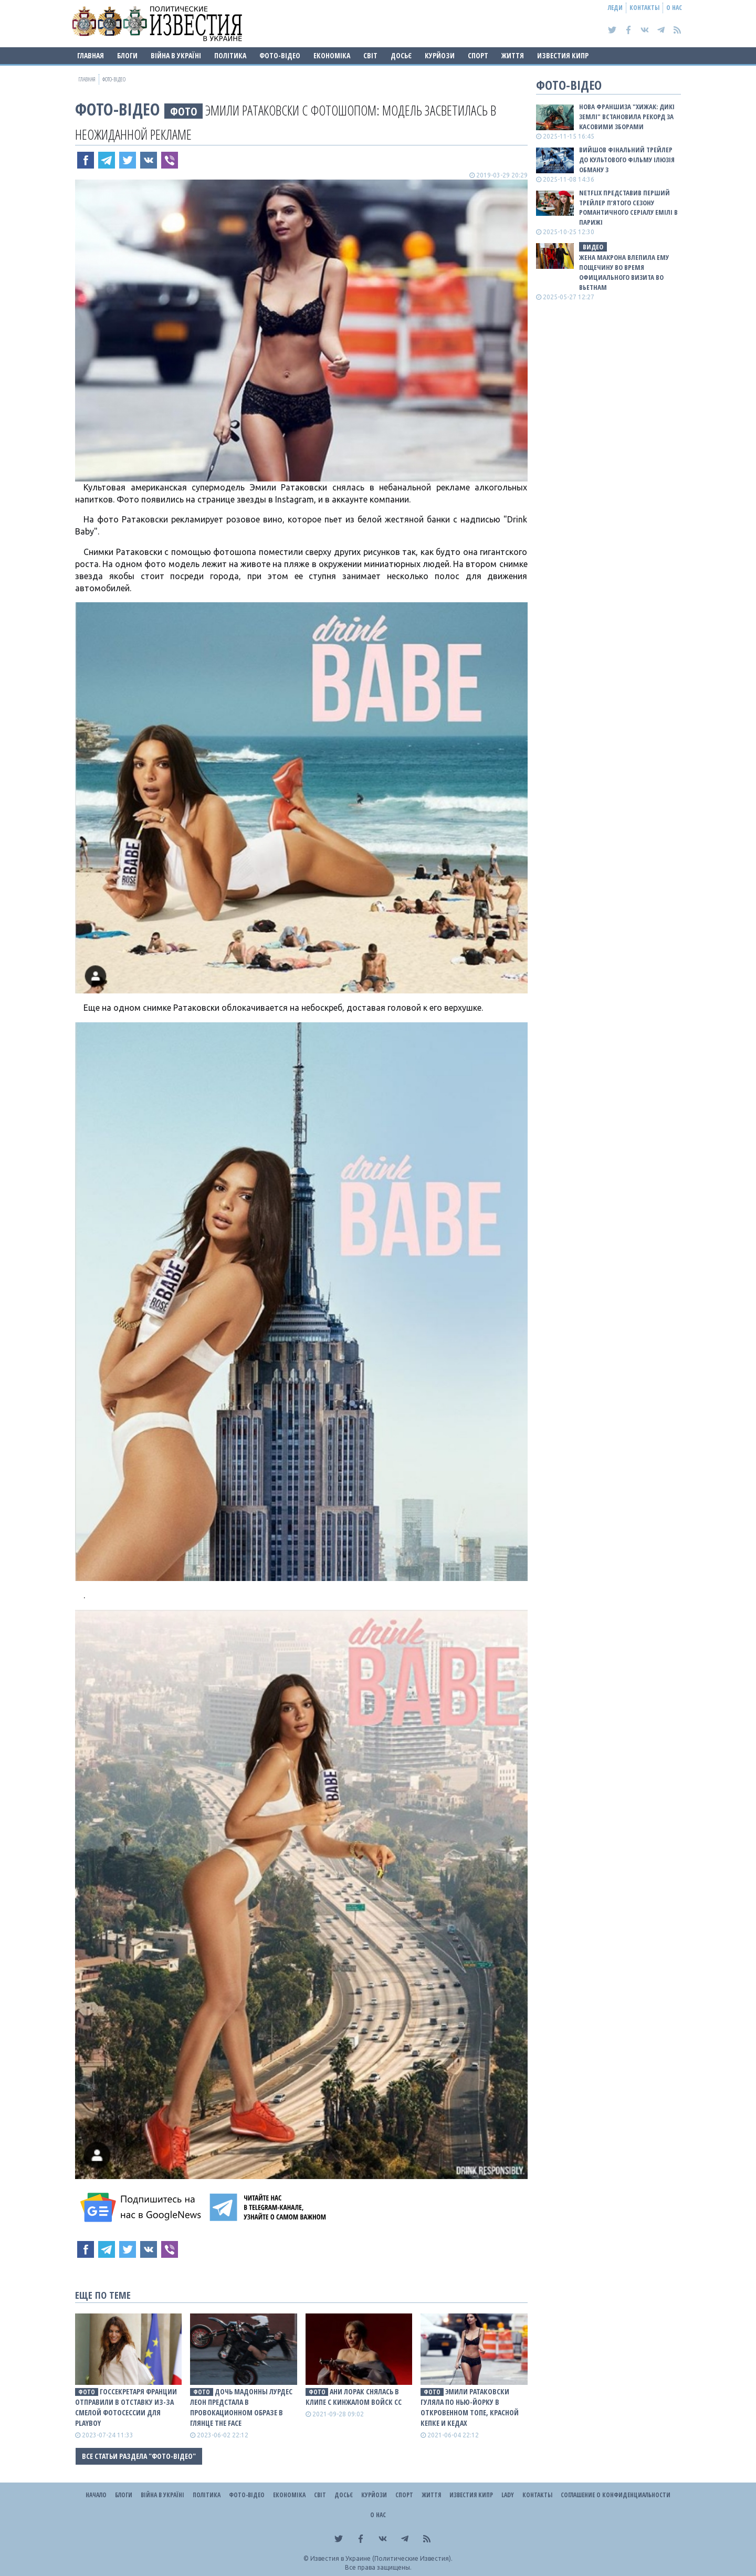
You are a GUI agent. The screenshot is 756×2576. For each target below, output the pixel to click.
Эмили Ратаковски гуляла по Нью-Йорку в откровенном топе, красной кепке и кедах (470, 2407)
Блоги (127, 55)
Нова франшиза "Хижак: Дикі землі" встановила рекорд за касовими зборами (627, 116)
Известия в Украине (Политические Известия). (381, 2558)
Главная (90, 55)
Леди (615, 7)
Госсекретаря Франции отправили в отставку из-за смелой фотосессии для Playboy (126, 2407)
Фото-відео (279, 55)
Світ (370, 55)
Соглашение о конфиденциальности (615, 2494)
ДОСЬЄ (401, 55)
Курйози (440, 55)
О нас (674, 7)
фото (183, 111)
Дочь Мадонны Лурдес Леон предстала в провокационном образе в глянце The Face (241, 2407)
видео (593, 247)
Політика (230, 55)
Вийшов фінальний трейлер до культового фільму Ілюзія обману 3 (627, 159)
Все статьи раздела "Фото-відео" (139, 2456)
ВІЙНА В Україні (176, 55)
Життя (512, 55)
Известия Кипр (563, 55)
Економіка (331, 55)
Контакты (644, 7)
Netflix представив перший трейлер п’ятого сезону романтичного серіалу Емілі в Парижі (628, 207)
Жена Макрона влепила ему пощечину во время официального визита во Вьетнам (624, 272)
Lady (507, 2494)
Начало (96, 2494)
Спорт (478, 55)
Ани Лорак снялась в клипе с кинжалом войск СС (354, 2396)
